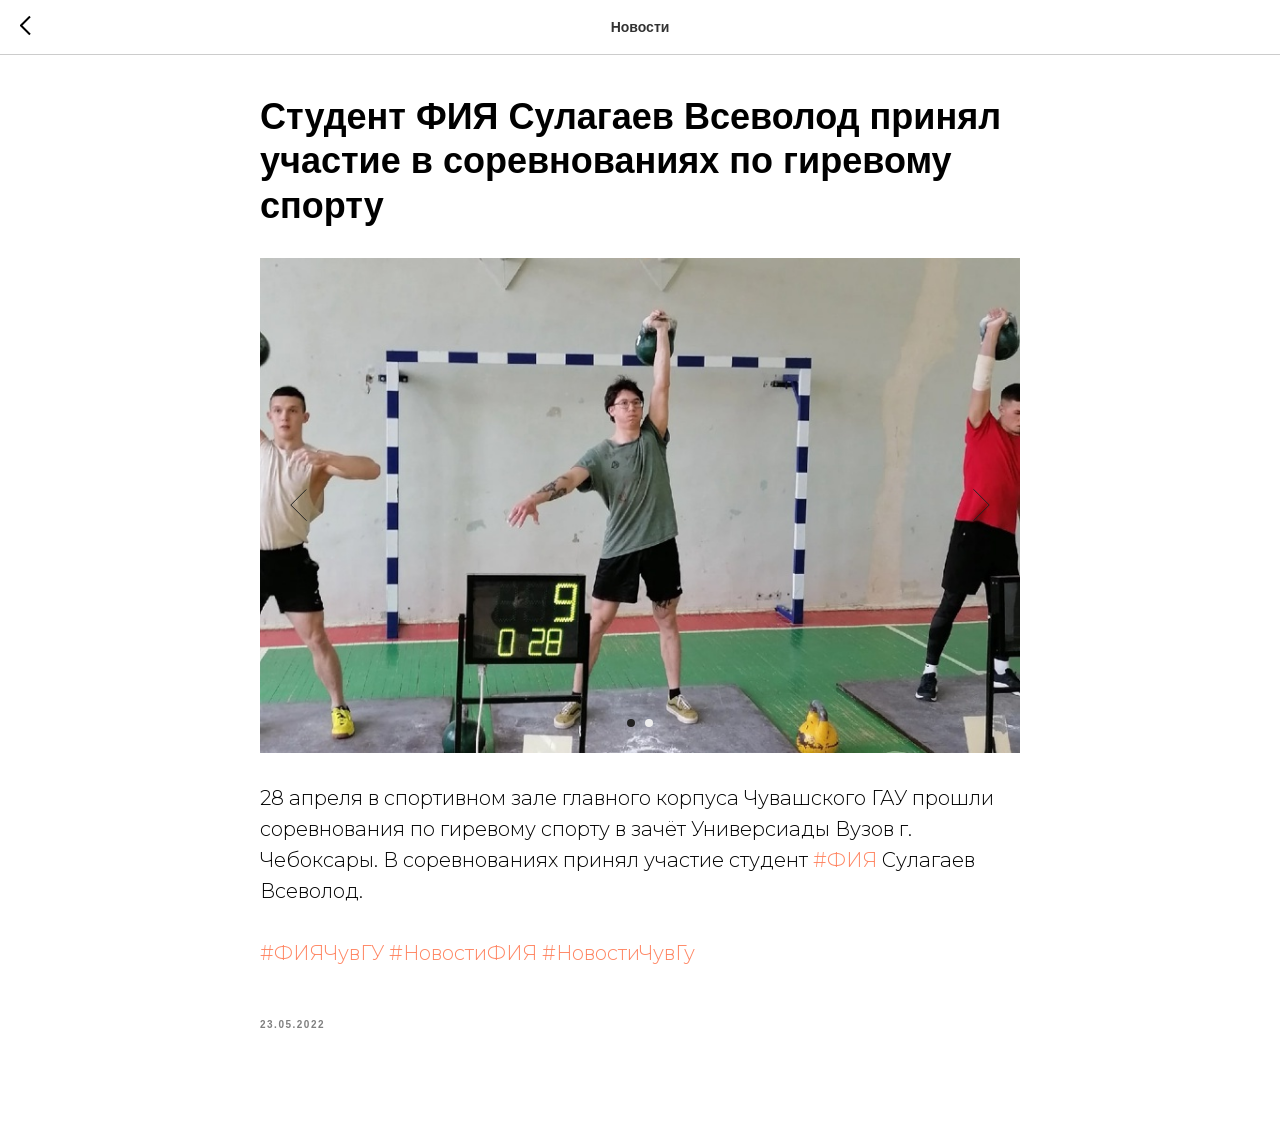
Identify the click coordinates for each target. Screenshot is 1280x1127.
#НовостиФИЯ (463, 953)
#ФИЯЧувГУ (322, 953)
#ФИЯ (845, 860)
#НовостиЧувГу (618, 953)
